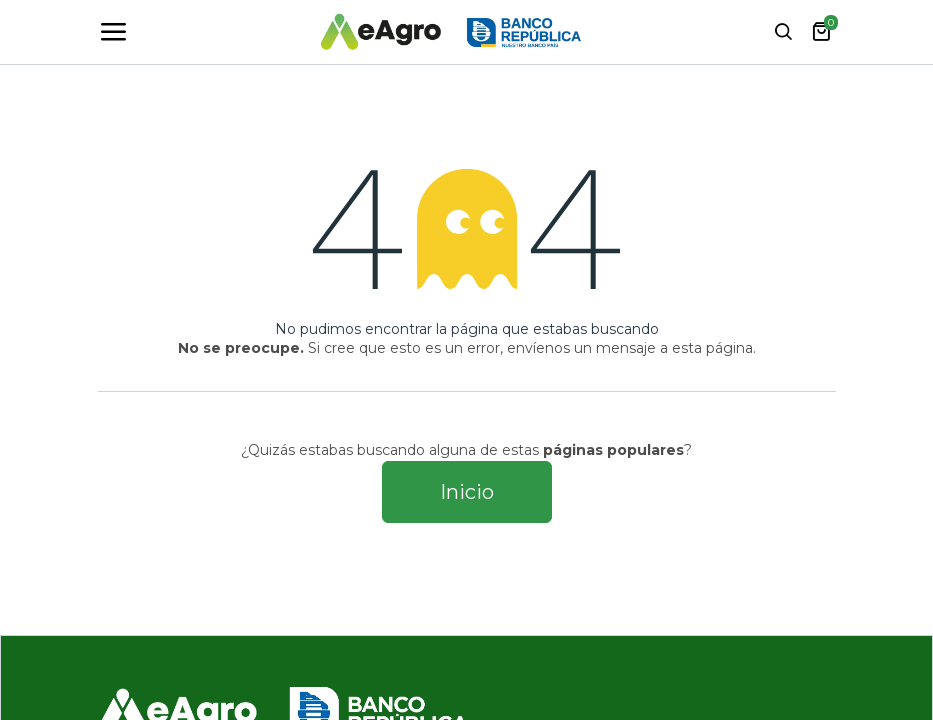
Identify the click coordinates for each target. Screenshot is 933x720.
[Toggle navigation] (113, 32)
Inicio (467, 492)
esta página (712, 348)
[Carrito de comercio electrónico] (821, 32)
